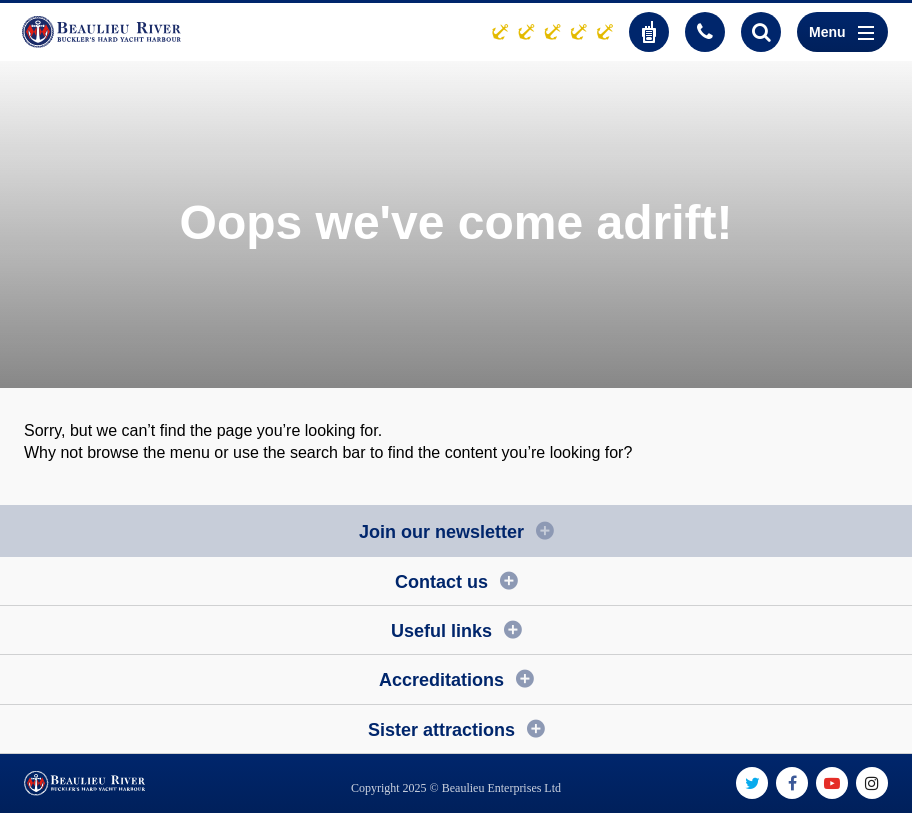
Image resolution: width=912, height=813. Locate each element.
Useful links (441, 631)
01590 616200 (705, 32)
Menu (841, 32)
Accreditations (441, 680)
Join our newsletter (441, 532)
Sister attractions (441, 730)
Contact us (441, 582)
